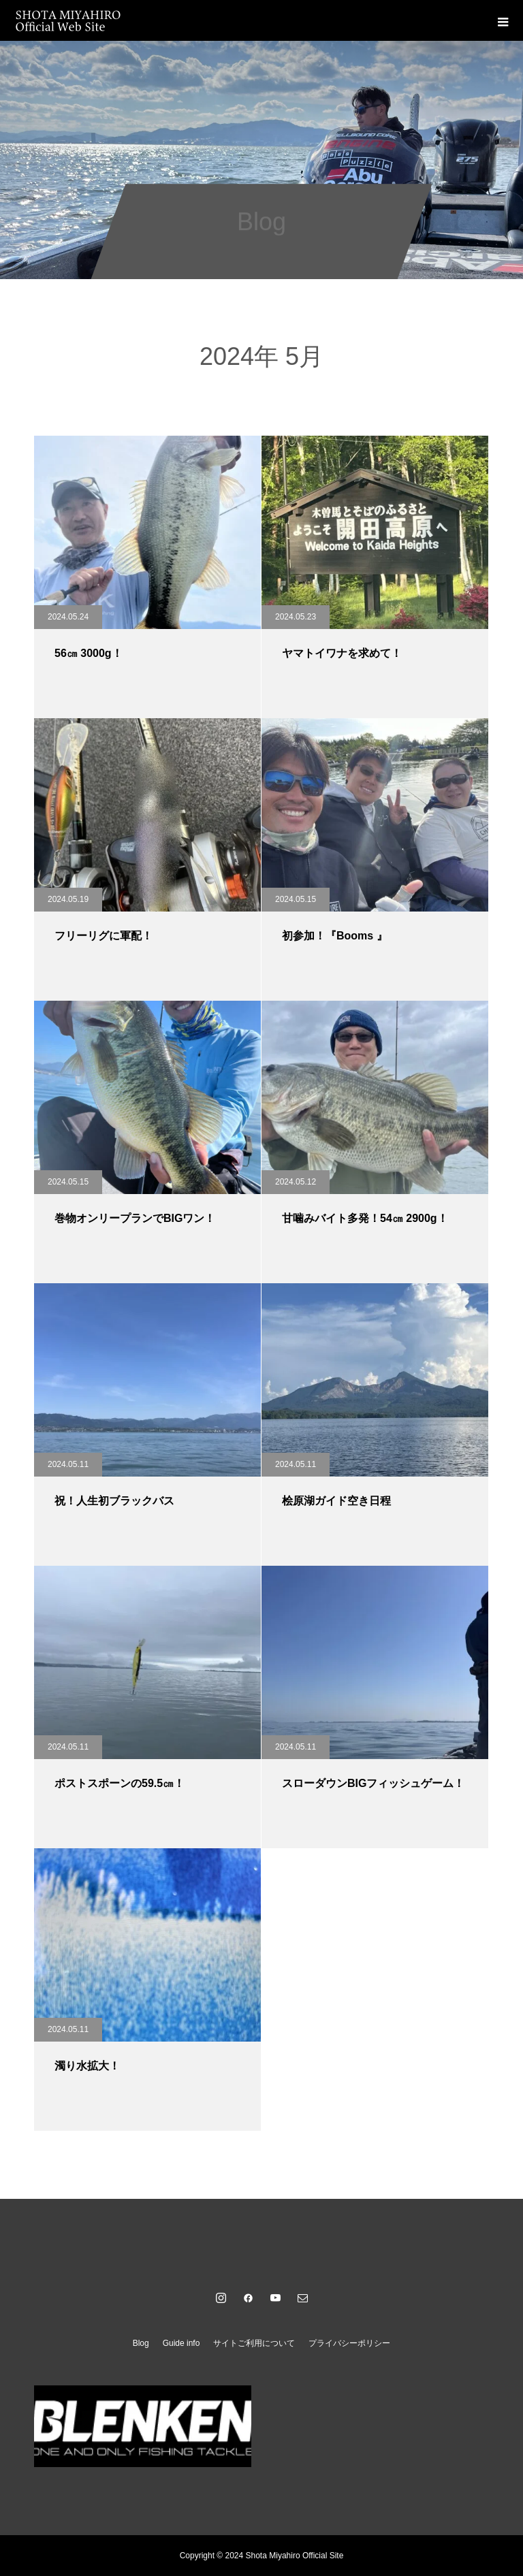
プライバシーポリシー (349, 2343)
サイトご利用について (254, 2343)
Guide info (181, 2343)
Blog (141, 2343)
